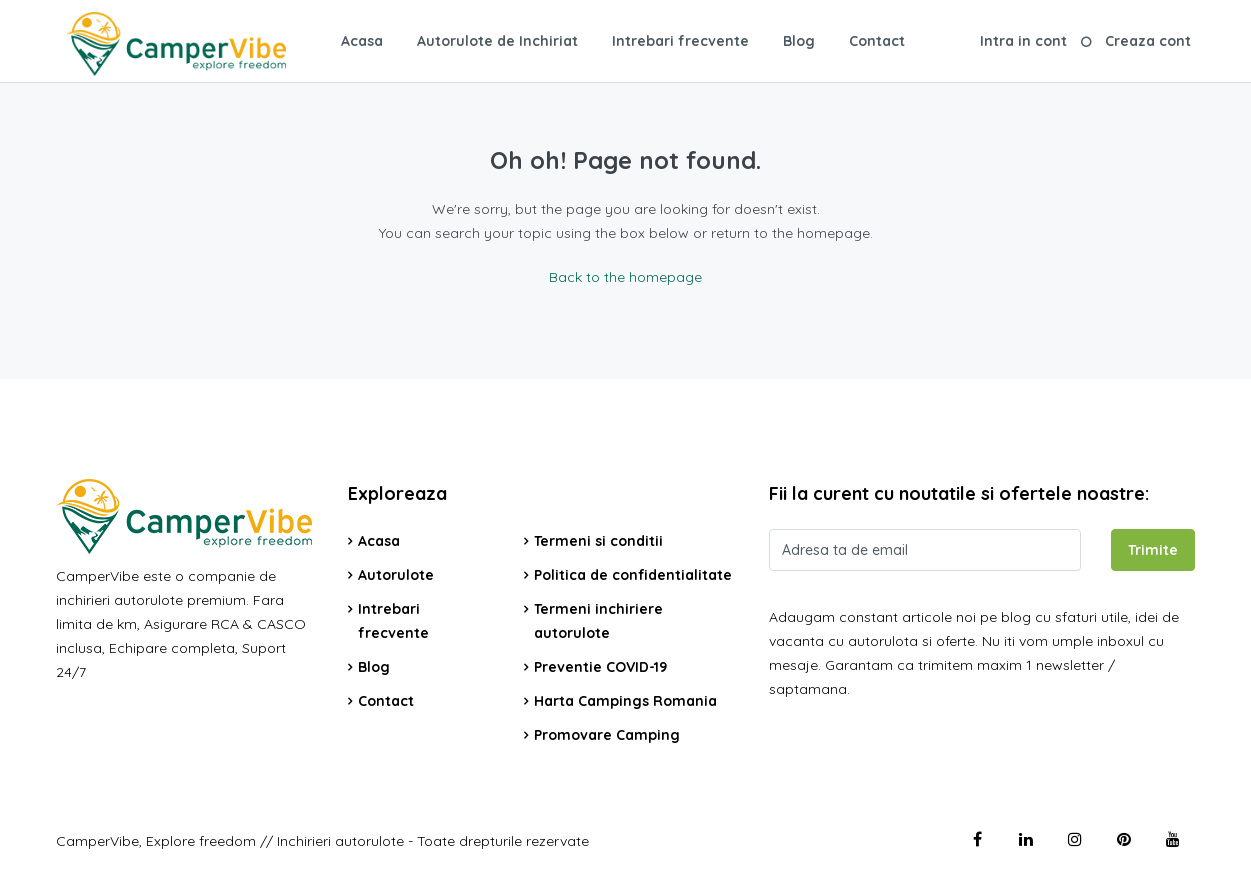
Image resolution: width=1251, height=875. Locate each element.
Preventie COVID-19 (600, 667)
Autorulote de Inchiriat (497, 41)
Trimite (1153, 550)
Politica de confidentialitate (633, 575)
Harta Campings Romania (625, 701)
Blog (799, 41)
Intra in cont (1023, 41)
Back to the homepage (625, 277)
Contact (877, 41)
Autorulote (396, 575)
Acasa (362, 41)
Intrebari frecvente (680, 41)
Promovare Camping (607, 735)
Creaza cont (1148, 41)
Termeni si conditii (598, 541)
